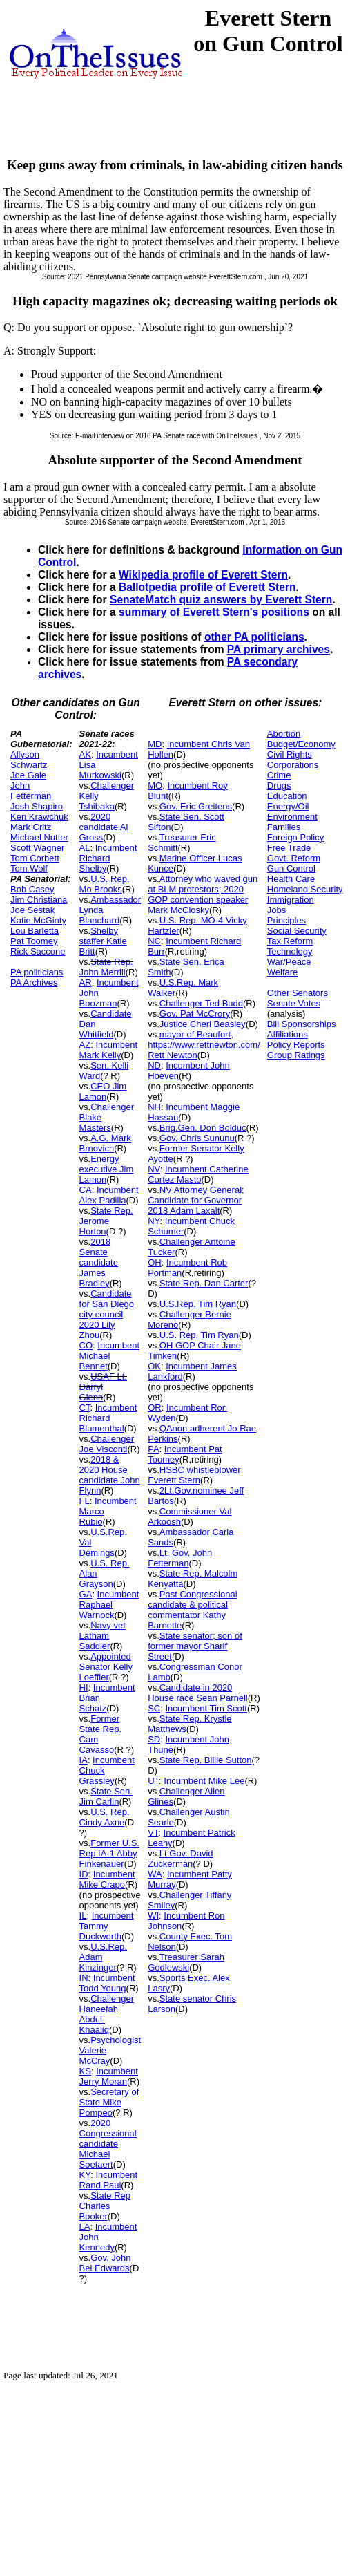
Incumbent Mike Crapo (107, 1879)
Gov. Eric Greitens (195, 806)
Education (287, 796)
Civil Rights (289, 754)
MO (155, 785)
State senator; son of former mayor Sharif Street (195, 1646)
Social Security (297, 930)
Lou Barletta (34, 930)
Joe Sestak (32, 910)
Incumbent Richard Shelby (108, 858)
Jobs (276, 910)
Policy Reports (296, 1045)
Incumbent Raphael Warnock (109, 1604)
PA (153, 1449)
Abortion (283, 733)
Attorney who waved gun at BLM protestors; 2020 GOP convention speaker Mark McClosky (202, 894)
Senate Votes (293, 1003)
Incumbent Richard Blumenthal (108, 1417)
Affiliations (287, 1034)
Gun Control (291, 868)
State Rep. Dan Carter (204, 1283)
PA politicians (36, 972)
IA (83, 1760)
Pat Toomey (33, 941)
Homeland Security (305, 889)
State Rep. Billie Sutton (205, 1760)
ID (83, 1874)
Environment (292, 816)
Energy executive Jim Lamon (106, 1169)
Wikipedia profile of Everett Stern (203, 575)
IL (83, 1915)
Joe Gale (28, 775)
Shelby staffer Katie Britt (103, 941)
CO (86, 1345)
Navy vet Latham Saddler (102, 1635)
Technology (290, 951)
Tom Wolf (29, 868)
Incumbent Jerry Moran (108, 2076)
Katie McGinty (38, 920)
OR (155, 1407)
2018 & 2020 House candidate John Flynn (109, 1475)
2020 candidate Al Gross (103, 827)
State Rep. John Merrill (106, 967)
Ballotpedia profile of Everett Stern (207, 587)
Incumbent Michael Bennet (109, 1355)
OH (155, 1262)
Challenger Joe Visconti (107, 1443)
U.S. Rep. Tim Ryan (199, 1335)
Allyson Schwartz (28, 759)
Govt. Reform (293, 858)
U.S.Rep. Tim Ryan (197, 1304)
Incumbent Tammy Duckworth (106, 1926)
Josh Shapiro (36, 806)
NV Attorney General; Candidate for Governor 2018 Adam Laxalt (196, 1200)
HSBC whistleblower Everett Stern (194, 1475)
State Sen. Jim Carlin (106, 1796)
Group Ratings (296, 1055)
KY (85, 2175)
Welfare (282, 972)
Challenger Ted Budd (201, 1003)
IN (83, 1978)
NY (153, 1221)
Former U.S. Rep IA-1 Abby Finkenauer (109, 1853)
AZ (85, 1045)
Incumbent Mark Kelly (108, 1050)
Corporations (292, 765)
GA (86, 1594)
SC (154, 1708)
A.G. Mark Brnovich (105, 1143)
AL (84, 848)
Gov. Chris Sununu (197, 1138)
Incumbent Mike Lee (204, 1781)
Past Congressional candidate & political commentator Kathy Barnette (192, 1609)
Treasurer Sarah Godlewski (186, 1962)
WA (155, 1874)
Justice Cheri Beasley (202, 1024)
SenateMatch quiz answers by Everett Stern (221, 599)
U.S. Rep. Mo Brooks (104, 884)
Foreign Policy (295, 837)
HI (83, 1687)
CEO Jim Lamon (103, 1091)
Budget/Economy (301, 744)
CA (85, 1190)
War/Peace (289, 962)
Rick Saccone (37, 951)
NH (154, 1107)
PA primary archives (278, 649)
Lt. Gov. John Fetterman (180, 1558)
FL (84, 1501)
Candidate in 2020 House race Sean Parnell (198, 1692)
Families (283, 827)
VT (153, 1832)
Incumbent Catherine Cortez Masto (198, 1174)
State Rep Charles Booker (104, 2205)
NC (154, 941)
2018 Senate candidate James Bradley (98, 1262)
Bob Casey (32, 889)
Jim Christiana (38, 899)
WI (153, 1915)
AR (85, 982)
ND (154, 1065)
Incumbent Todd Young (107, 1983)
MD (155, 744)
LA (84, 2226)
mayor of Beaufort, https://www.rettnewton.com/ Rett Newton (204, 1044)
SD (154, 1739)
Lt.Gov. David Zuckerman (180, 1858)
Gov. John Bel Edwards (105, 2263)
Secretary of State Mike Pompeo (109, 2102)
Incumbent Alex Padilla (109, 1195)
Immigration (290, 899)
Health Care (291, 879)
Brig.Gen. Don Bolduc (202, 1127)
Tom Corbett (34, 858)
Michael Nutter (39, 837)
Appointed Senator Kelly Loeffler (106, 1666)
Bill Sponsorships (301, 1024)
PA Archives (33, 982)
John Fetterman (30, 790)
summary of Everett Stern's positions (214, 612)
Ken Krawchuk (39, 816)
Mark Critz (30, 827)
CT (84, 1407)
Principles (286, 920)
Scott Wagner (37, 848)
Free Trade (289, 848)
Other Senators (297, 993)
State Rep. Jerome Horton (106, 1221)
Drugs (279, 785)
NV (154, 1169)
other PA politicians (254, 637)
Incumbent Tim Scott (206, 1708)
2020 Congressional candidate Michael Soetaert (108, 2144)
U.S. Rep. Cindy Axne (104, 1817)
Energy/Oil (288, 806)
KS (85, 2071)
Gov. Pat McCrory (194, 1013)
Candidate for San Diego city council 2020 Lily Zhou (107, 1314)
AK (85, 754)
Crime (279, 775)
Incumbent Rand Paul (108, 2180)
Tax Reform (290, 941)
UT (153, 1781)
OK (154, 1366)
